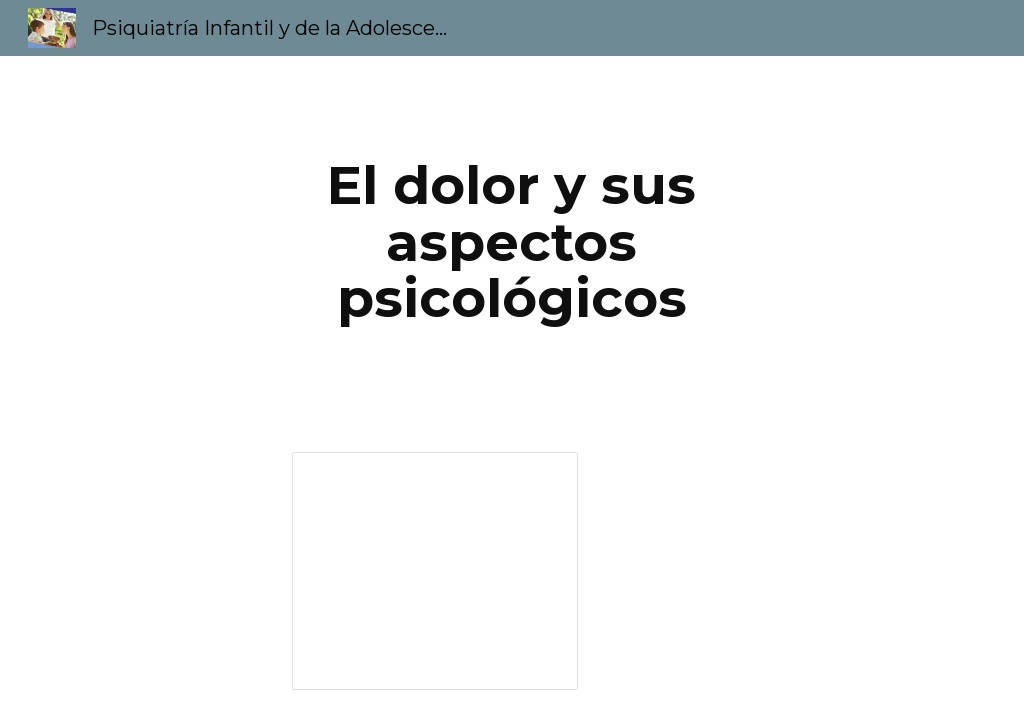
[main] (511, 242)
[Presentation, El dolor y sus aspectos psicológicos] (435, 571)
